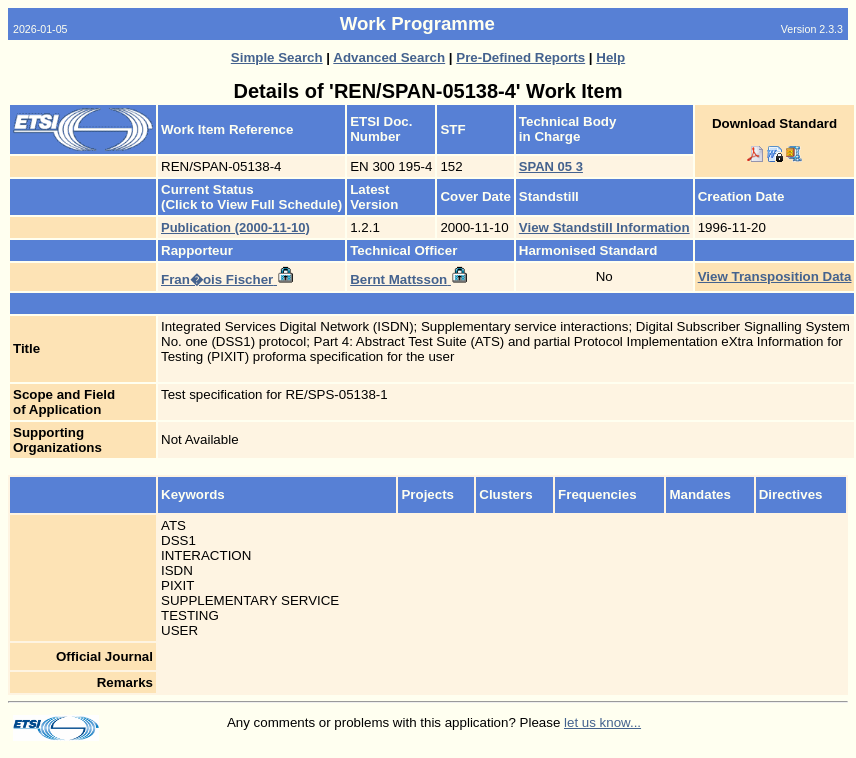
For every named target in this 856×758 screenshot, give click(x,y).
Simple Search (277, 57)
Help (610, 57)
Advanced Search (389, 57)
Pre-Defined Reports (520, 57)
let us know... (602, 722)
